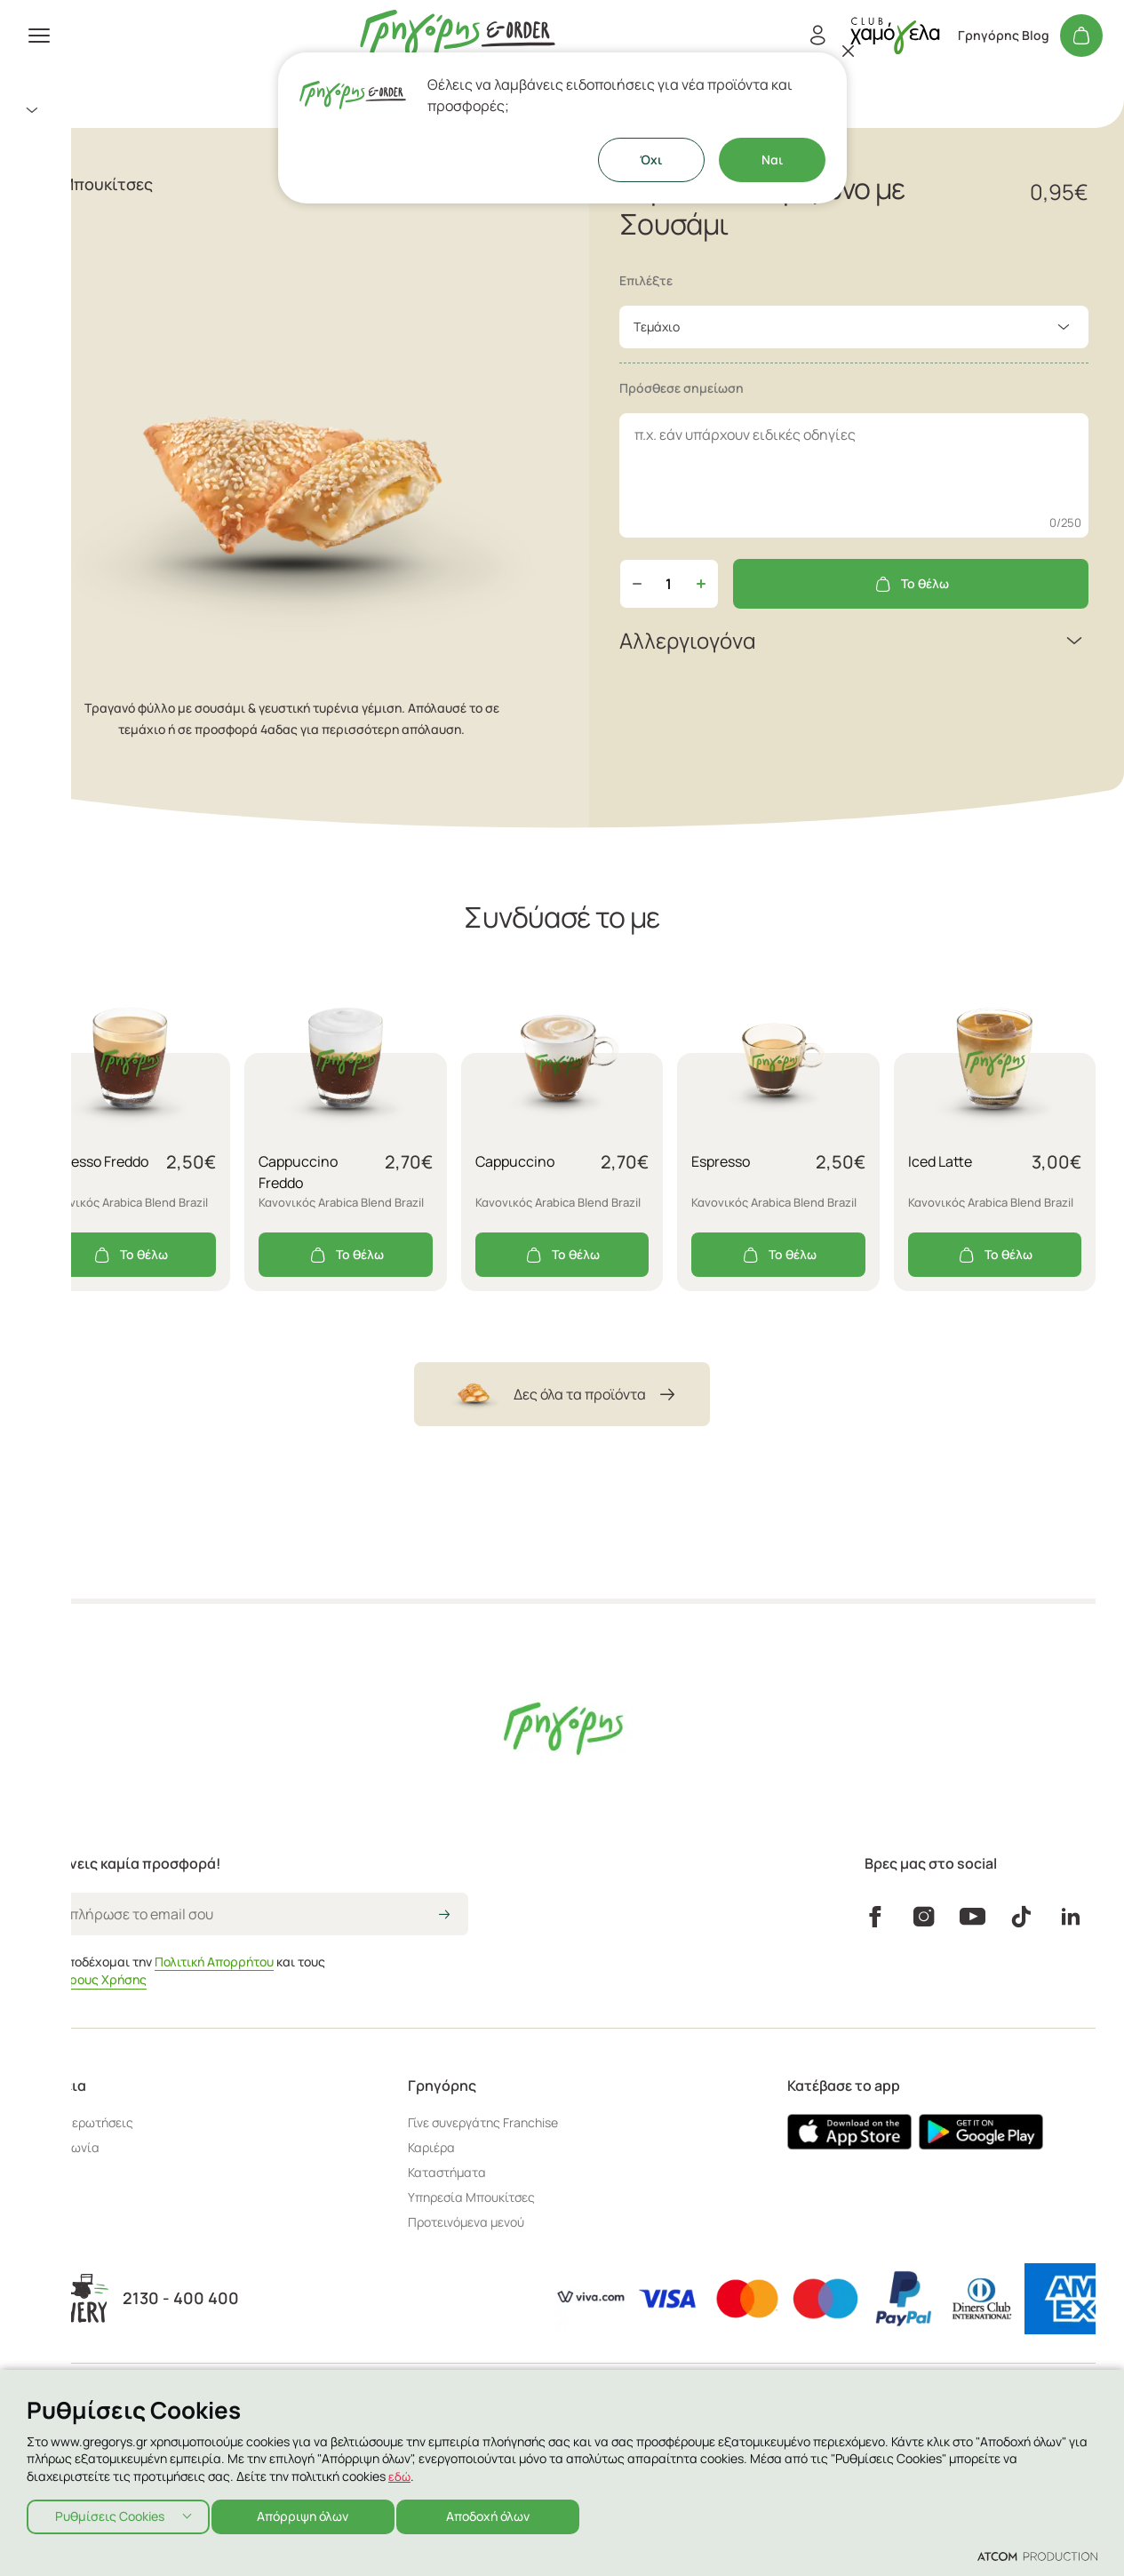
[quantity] (669, 583)
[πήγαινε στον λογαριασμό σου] (895, 35)
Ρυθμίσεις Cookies (109, 2514)
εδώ (399, 2471)
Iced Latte (940, 1161)
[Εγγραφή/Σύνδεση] (817, 35)
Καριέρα (431, 2147)
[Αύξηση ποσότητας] (701, 584)
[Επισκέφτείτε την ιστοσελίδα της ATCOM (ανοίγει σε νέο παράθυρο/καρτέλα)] (1037, 2555)
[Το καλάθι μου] (1081, 35)
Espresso (720, 1161)
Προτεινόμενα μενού (466, 2221)
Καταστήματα (63, 267)
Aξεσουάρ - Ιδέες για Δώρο (112, 146)
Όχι (651, 159)
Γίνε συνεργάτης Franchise (483, 2122)
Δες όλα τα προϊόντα (562, 1394)
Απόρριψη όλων (311, 2514)
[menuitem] (213, 110)
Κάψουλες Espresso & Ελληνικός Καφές (154, 181)
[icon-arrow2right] (444, 1915)
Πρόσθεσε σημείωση (681, 387)
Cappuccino (514, 1161)
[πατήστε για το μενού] (39, 35)
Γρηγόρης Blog (1003, 36)
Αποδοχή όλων (503, 2514)
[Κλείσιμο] (848, 50)
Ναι (772, 159)
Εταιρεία (48, 295)
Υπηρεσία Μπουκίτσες (471, 2197)
